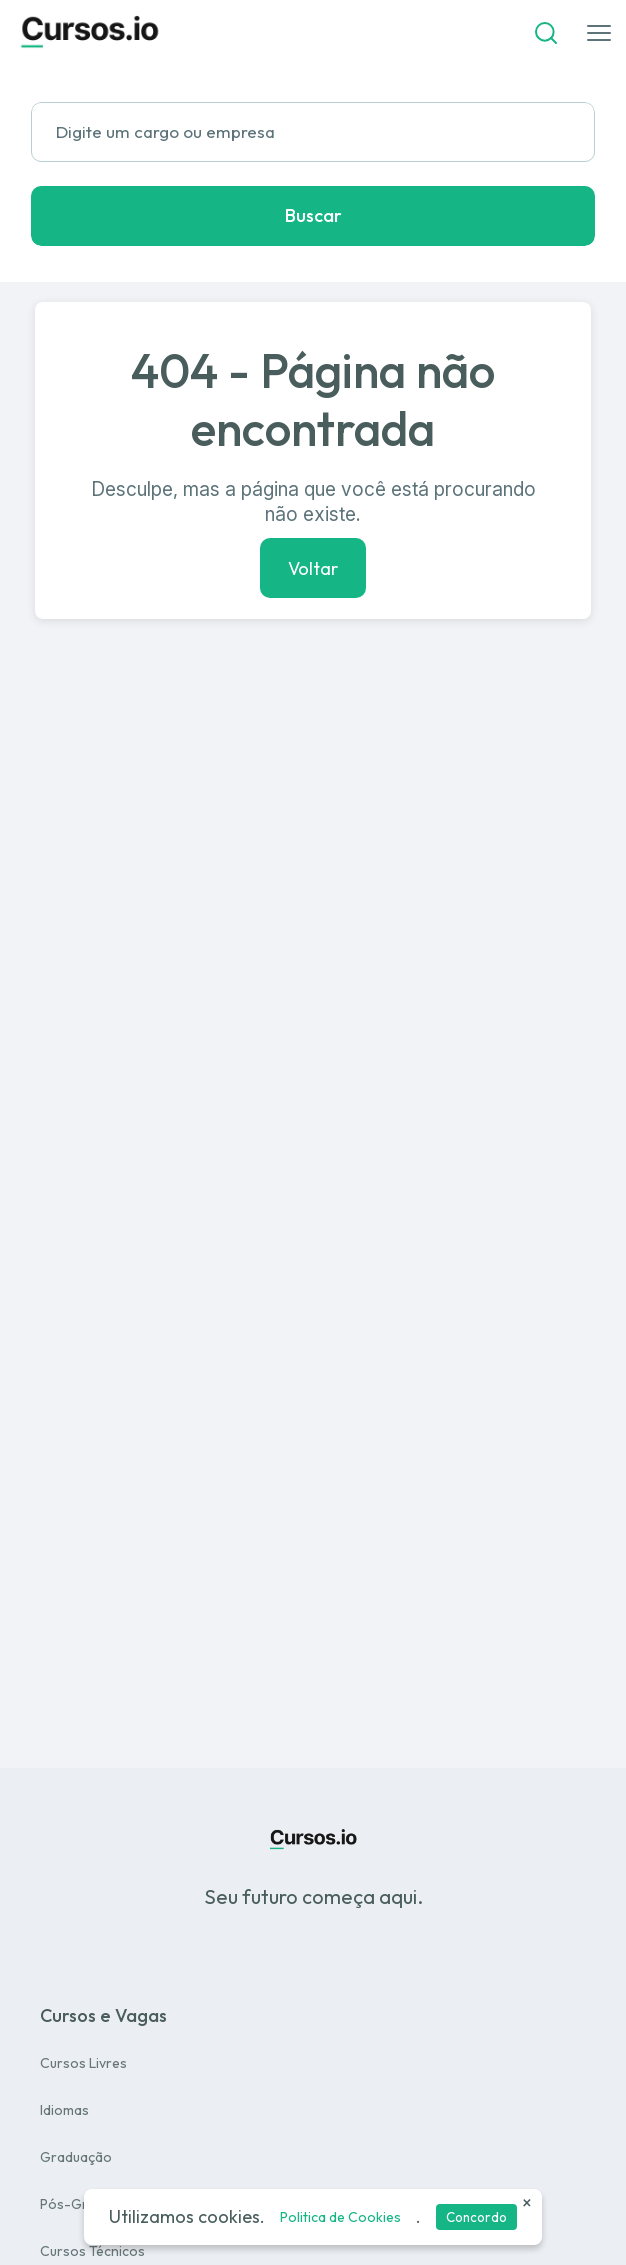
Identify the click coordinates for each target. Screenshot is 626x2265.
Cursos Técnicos (92, 2251)
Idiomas (64, 2110)
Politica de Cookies (340, 2217)
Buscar (313, 215)
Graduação (76, 2157)
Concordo (476, 2217)
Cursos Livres (83, 2063)
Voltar (313, 567)
